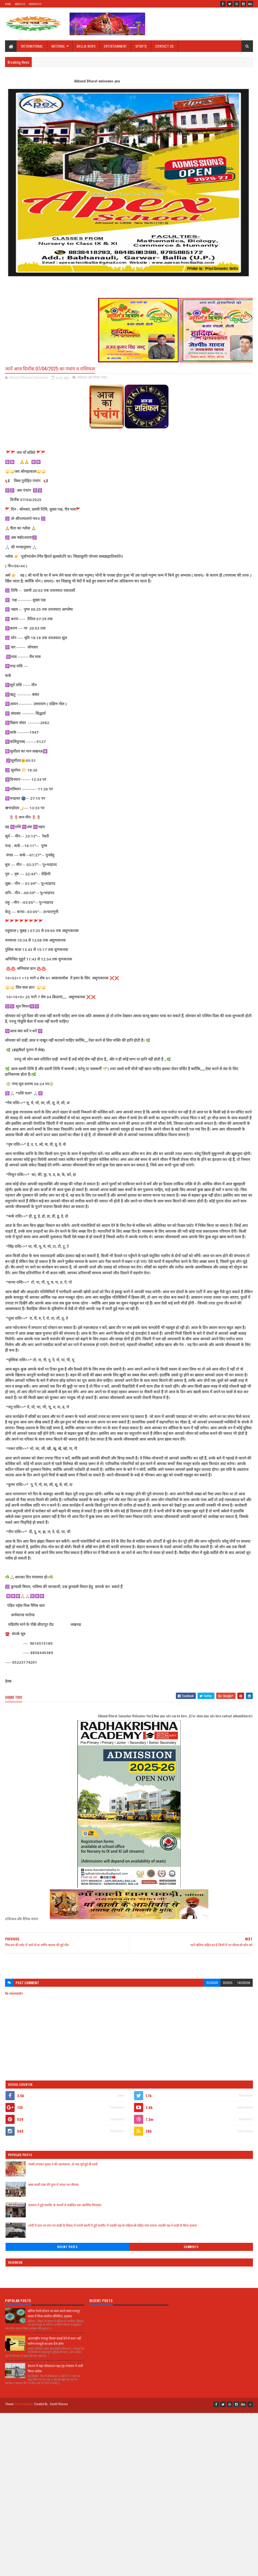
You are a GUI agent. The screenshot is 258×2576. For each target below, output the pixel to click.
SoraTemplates (24, 2345)
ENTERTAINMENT (115, 46)
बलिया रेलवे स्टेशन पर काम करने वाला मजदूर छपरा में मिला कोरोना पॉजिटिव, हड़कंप (54, 2260)
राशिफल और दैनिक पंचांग (92, 379)
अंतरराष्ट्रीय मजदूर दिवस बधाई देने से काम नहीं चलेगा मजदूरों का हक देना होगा (54, 2287)
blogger (130, 2143)
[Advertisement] (87, 2124)
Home (8, 4)
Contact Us (35, 4)
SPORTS (141, 46)
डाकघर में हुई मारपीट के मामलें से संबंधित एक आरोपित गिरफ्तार (225, 205)
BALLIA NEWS (86, 46)
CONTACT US (164, 46)
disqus (145, 2143)
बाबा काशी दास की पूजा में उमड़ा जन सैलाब (226, 182)
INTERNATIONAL (32, 46)
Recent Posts (197, 251)
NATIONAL (58, 46)
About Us (20, 4)
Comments (234, 251)
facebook (161, 2143)
